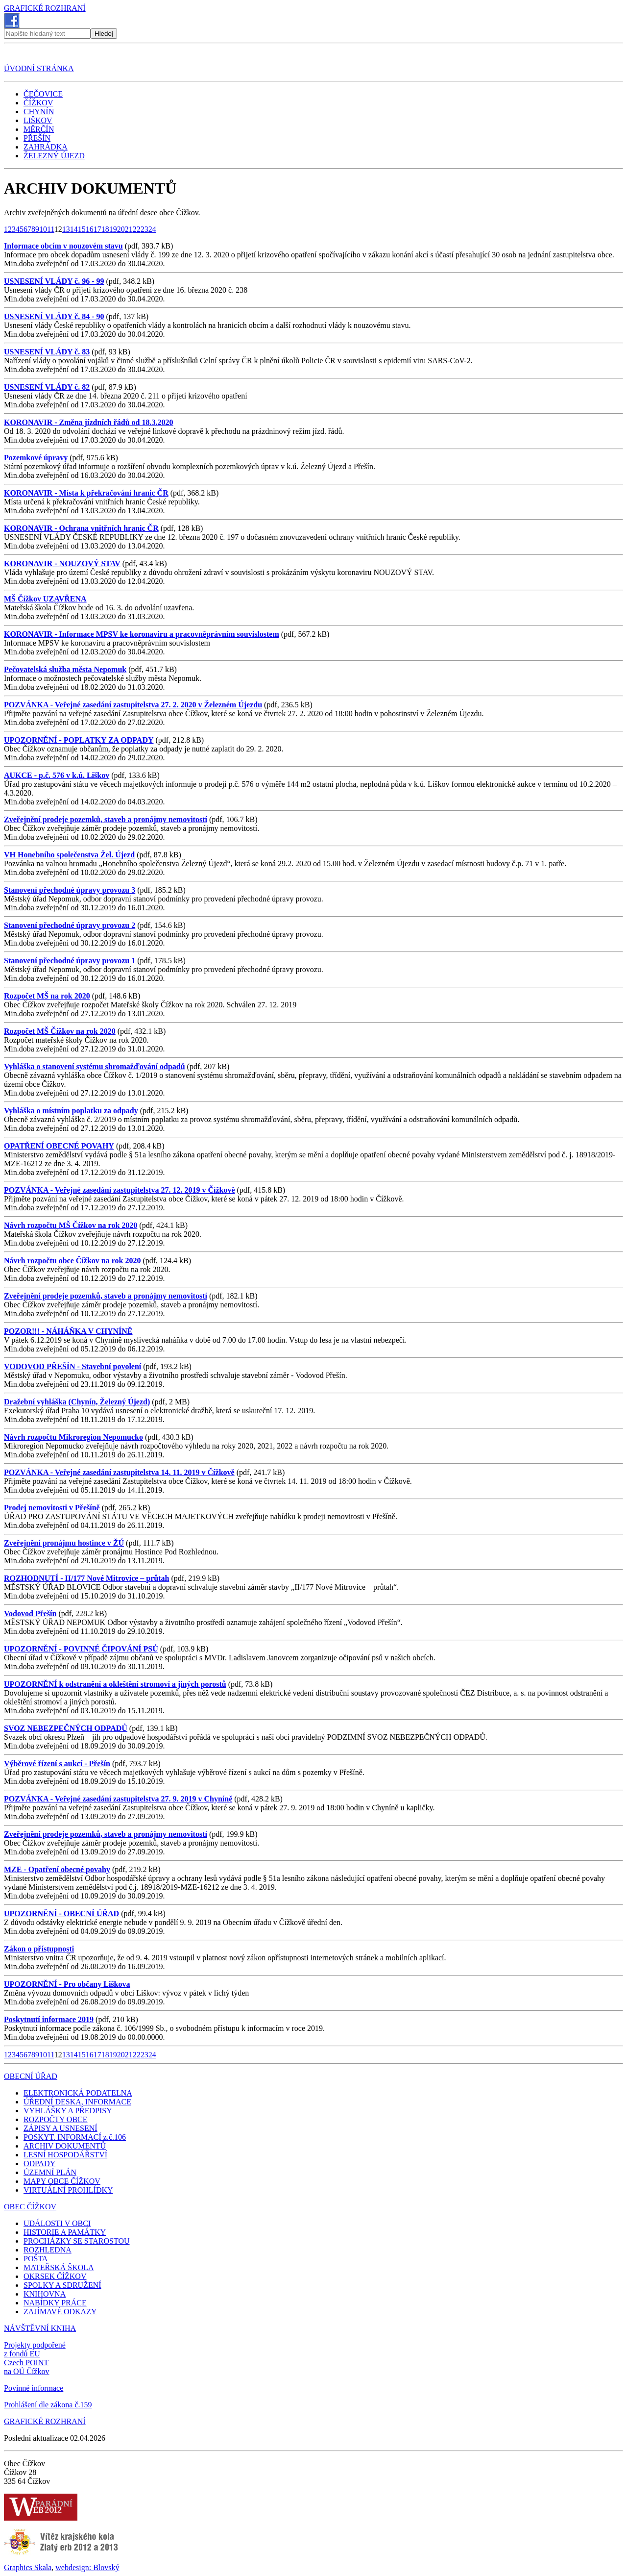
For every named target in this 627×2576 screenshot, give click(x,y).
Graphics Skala (27, 2567)
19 (113, 229)
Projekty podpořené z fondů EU (35, 2349)
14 (74, 229)
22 (137, 229)
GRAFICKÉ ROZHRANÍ (45, 8)
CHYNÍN (39, 111)
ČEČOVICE (43, 94)
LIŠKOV (38, 120)
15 (82, 229)
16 (90, 229)
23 (144, 229)
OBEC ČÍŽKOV (30, 2206)
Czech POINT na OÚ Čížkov (26, 2367)
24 (152, 229)
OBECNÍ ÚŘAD (30, 2076)
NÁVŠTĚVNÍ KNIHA (40, 2328)
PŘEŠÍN (37, 138)
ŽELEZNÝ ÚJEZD (54, 155)
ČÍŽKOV (38, 103)
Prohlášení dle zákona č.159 (48, 2405)
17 (97, 229)
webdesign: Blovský (87, 2567)
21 (129, 229)
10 (43, 229)
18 (105, 229)
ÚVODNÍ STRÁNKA (39, 68)
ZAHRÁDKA (46, 147)
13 (66, 229)
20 (121, 229)
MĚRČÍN (39, 129)
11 (50, 229)
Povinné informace (33, 2388)
